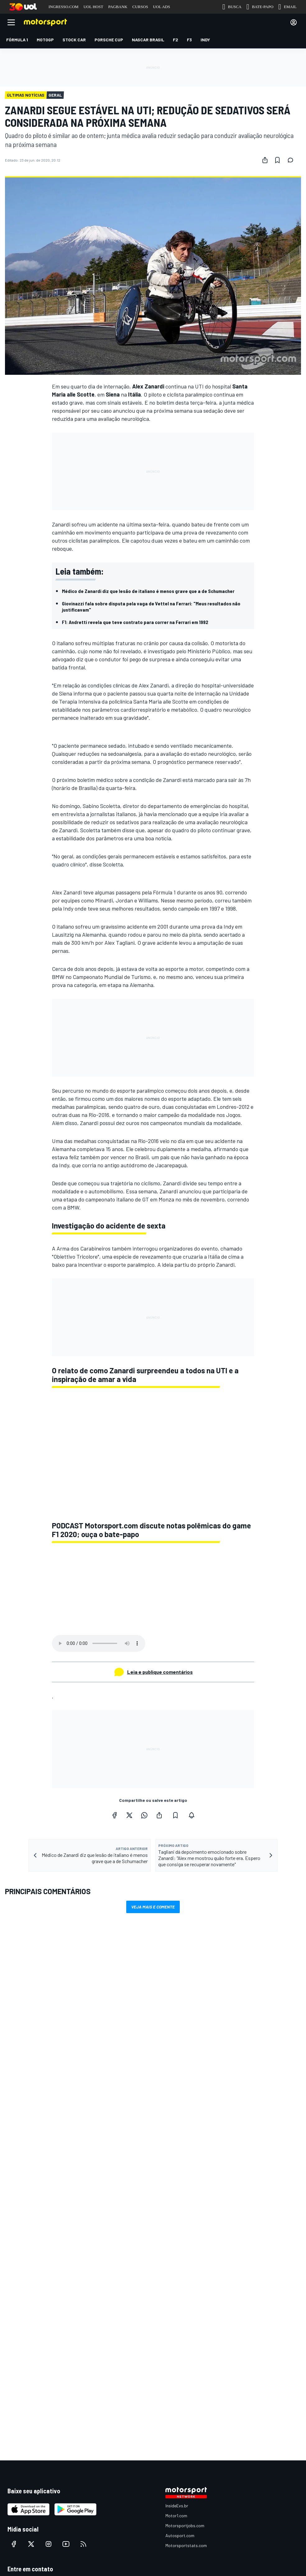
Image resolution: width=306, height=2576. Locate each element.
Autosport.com (179, 2222)
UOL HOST (93, 6)
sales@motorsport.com (30, 2296)
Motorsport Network (129, 2350)
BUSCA (231, 7)
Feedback (16, 2267)
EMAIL (287, 7)
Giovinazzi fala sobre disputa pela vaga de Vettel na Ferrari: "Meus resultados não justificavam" (151, 606)
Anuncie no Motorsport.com (33, 2277)
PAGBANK (118, 6)
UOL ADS (161, 6)
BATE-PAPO (259, 7)
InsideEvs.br (176, 2192)
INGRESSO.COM (63, 6)
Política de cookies (150, 2341)
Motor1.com (176, 2202)
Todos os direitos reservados (183, 2350)
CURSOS (140, 6)
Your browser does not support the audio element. (98, 1643)
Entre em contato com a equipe (37, 2286)
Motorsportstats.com (186, 2232)
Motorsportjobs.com (184, 2212)
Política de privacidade (194, 2341)
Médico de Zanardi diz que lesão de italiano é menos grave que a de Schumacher (148, 591)
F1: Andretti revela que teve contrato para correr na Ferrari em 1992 (135, 622)
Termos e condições (108, 2341)
